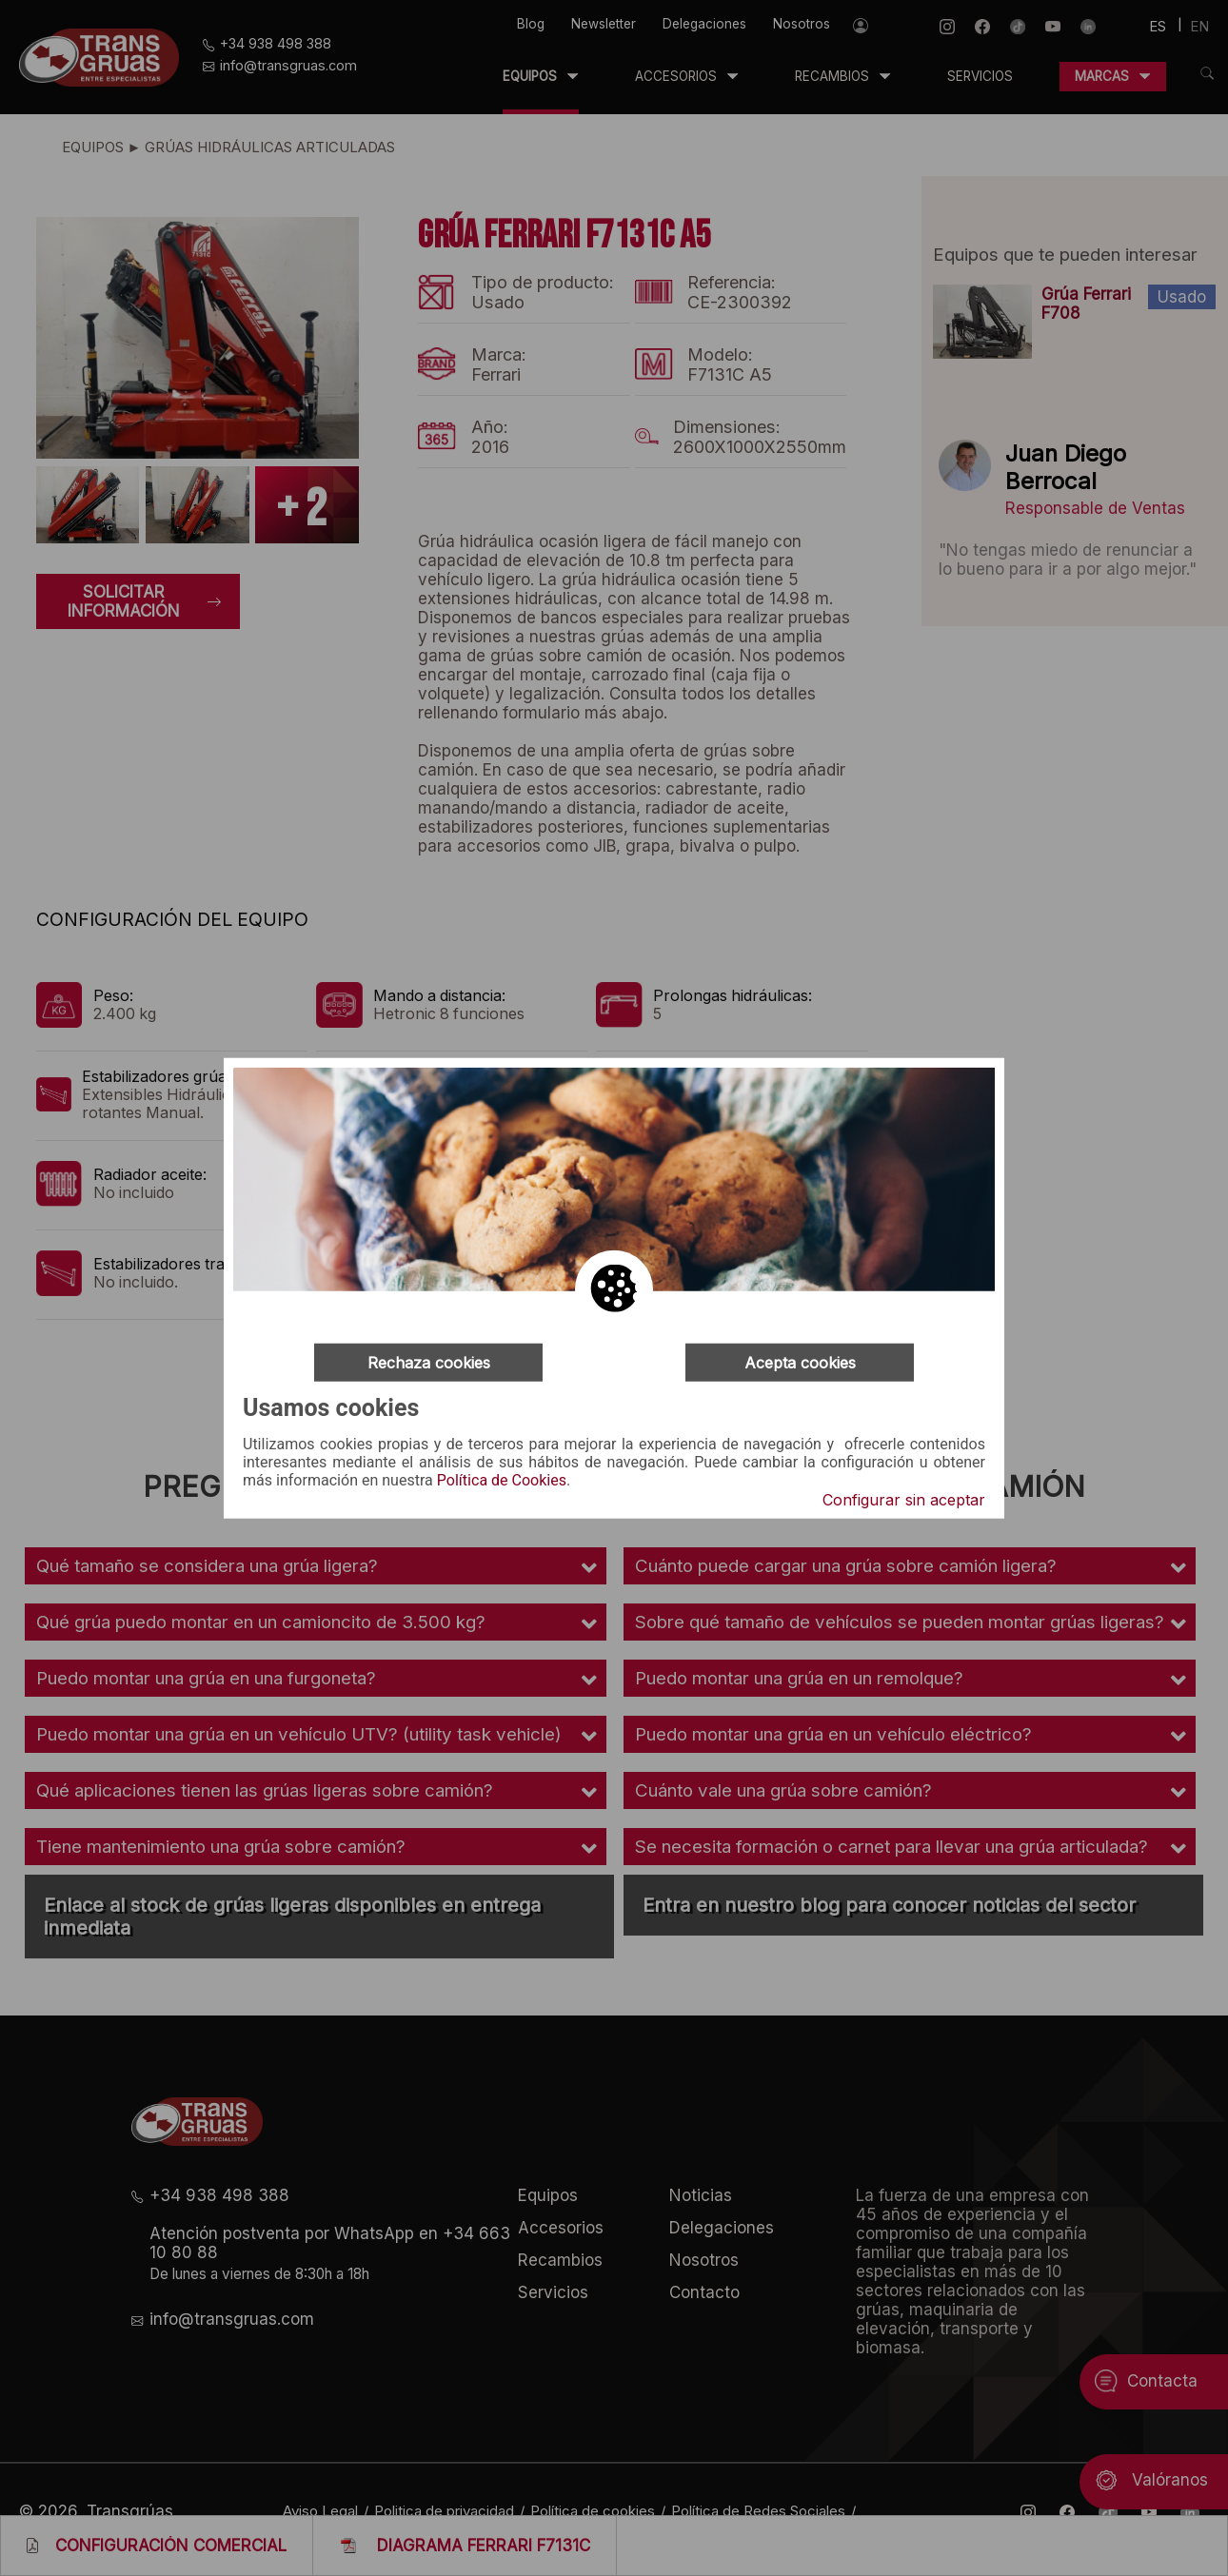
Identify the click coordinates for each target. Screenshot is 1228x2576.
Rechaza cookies (428, 1361)
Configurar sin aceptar (903, 1499)
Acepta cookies (800, 1361)
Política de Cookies (501, 1480)
